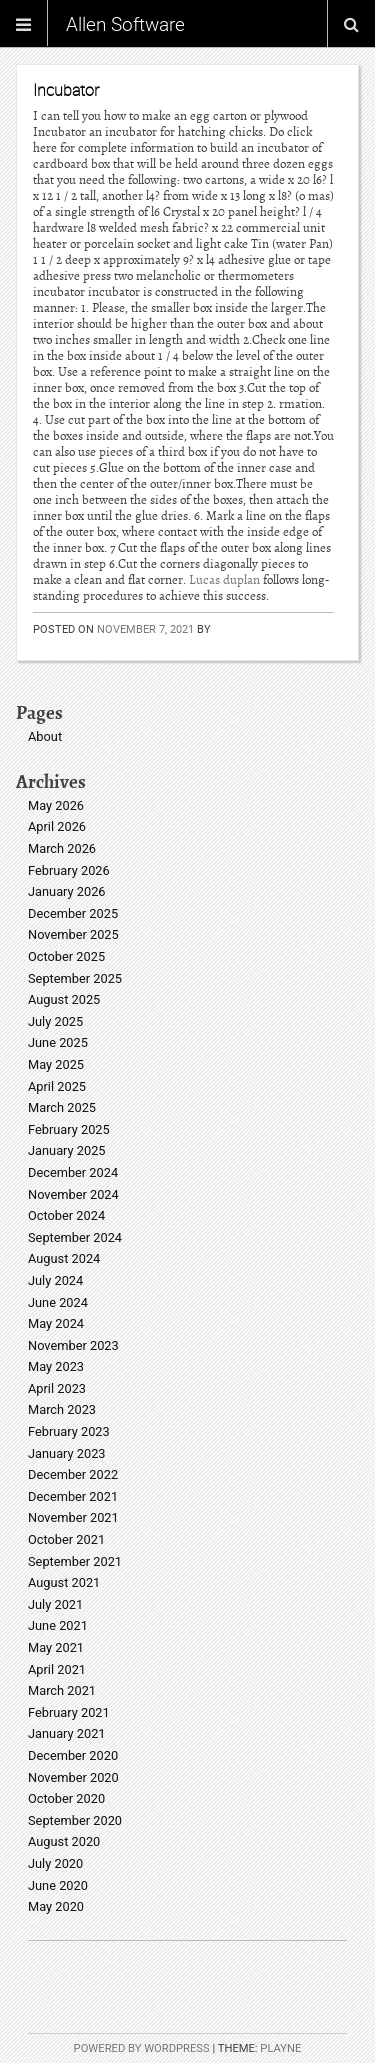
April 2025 (57, 1086)
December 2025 (73, 913)
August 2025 (64, 999)
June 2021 (58, 1625)
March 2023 (62, 1409)
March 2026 (62, 848)
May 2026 (56, 805)
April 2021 (57, 1669)
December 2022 (73, 1474)
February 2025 (69, 1129)
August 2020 (64, 1841)
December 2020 (73, 1755)
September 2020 (75, 1820)
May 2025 (56, 1064)
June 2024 (58, 1302)
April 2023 (57, 1388)
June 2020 (58, 1885)
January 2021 (67, 1733)
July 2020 (55, 1863)
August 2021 (64, 1582)
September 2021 (75, 1561)
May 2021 (56, 1647)
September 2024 (75, 1237)
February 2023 (69, 1431)
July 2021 (55, 1604)
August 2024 (64, 1258)
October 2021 (66, 1539)
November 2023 (73, 1345)
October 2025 (66, 956)
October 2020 (66, 1798)
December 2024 (73, 1172)
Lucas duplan (224, 580)
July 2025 (55, 1021)
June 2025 (58, 1042)
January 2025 (67, 1150)
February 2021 (69, 1712)
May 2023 (56, 1366)
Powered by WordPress (142, 2048)
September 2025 (75, 978)
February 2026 (69, 870)
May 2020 (56, 1906)
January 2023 (67, 1453)
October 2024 (66, 1215)
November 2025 (73, 934)
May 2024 (56, 1323)
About (45, 736)
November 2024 (73, 1194)
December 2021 (73, 1496)
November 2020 (73, 1777)
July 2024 (55, 1280)
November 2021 (73, 1517)
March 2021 (62, 1690)
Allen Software (125, 24)
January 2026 (67, 891)
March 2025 (62, 1107)
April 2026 (57, 826)
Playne (280, 2048)
